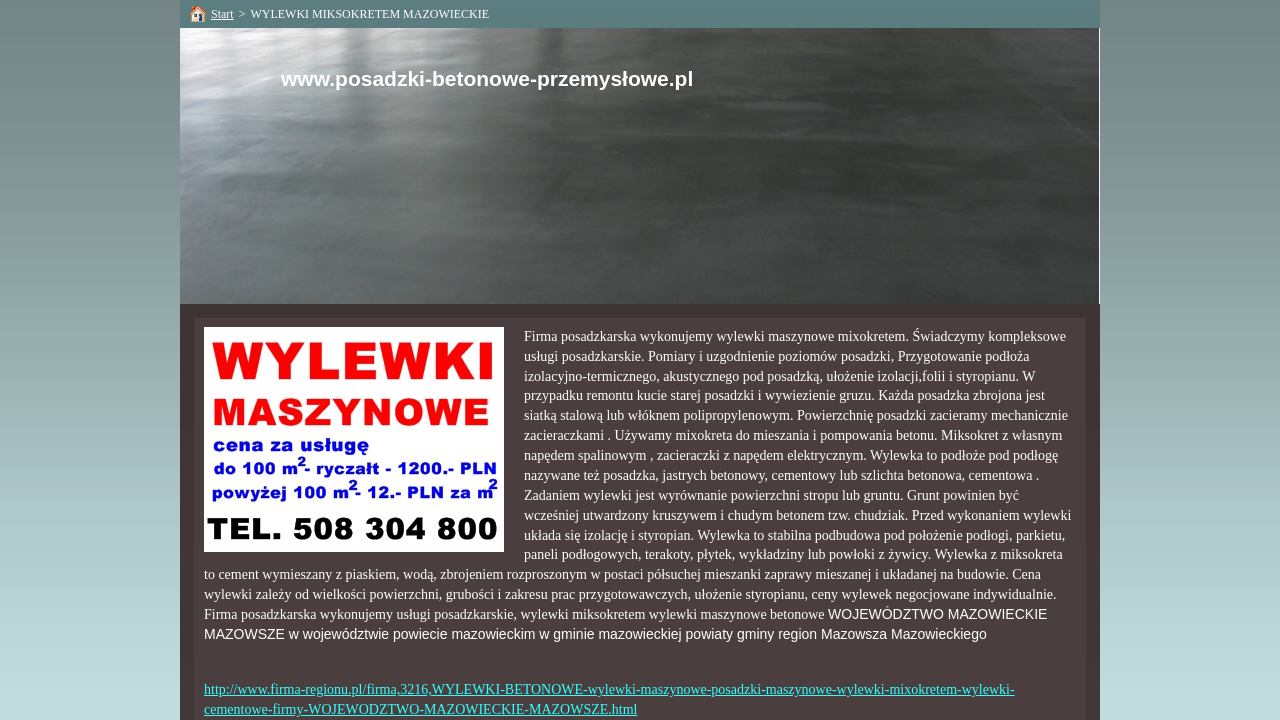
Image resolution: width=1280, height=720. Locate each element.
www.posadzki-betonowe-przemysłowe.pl (487, 78)
